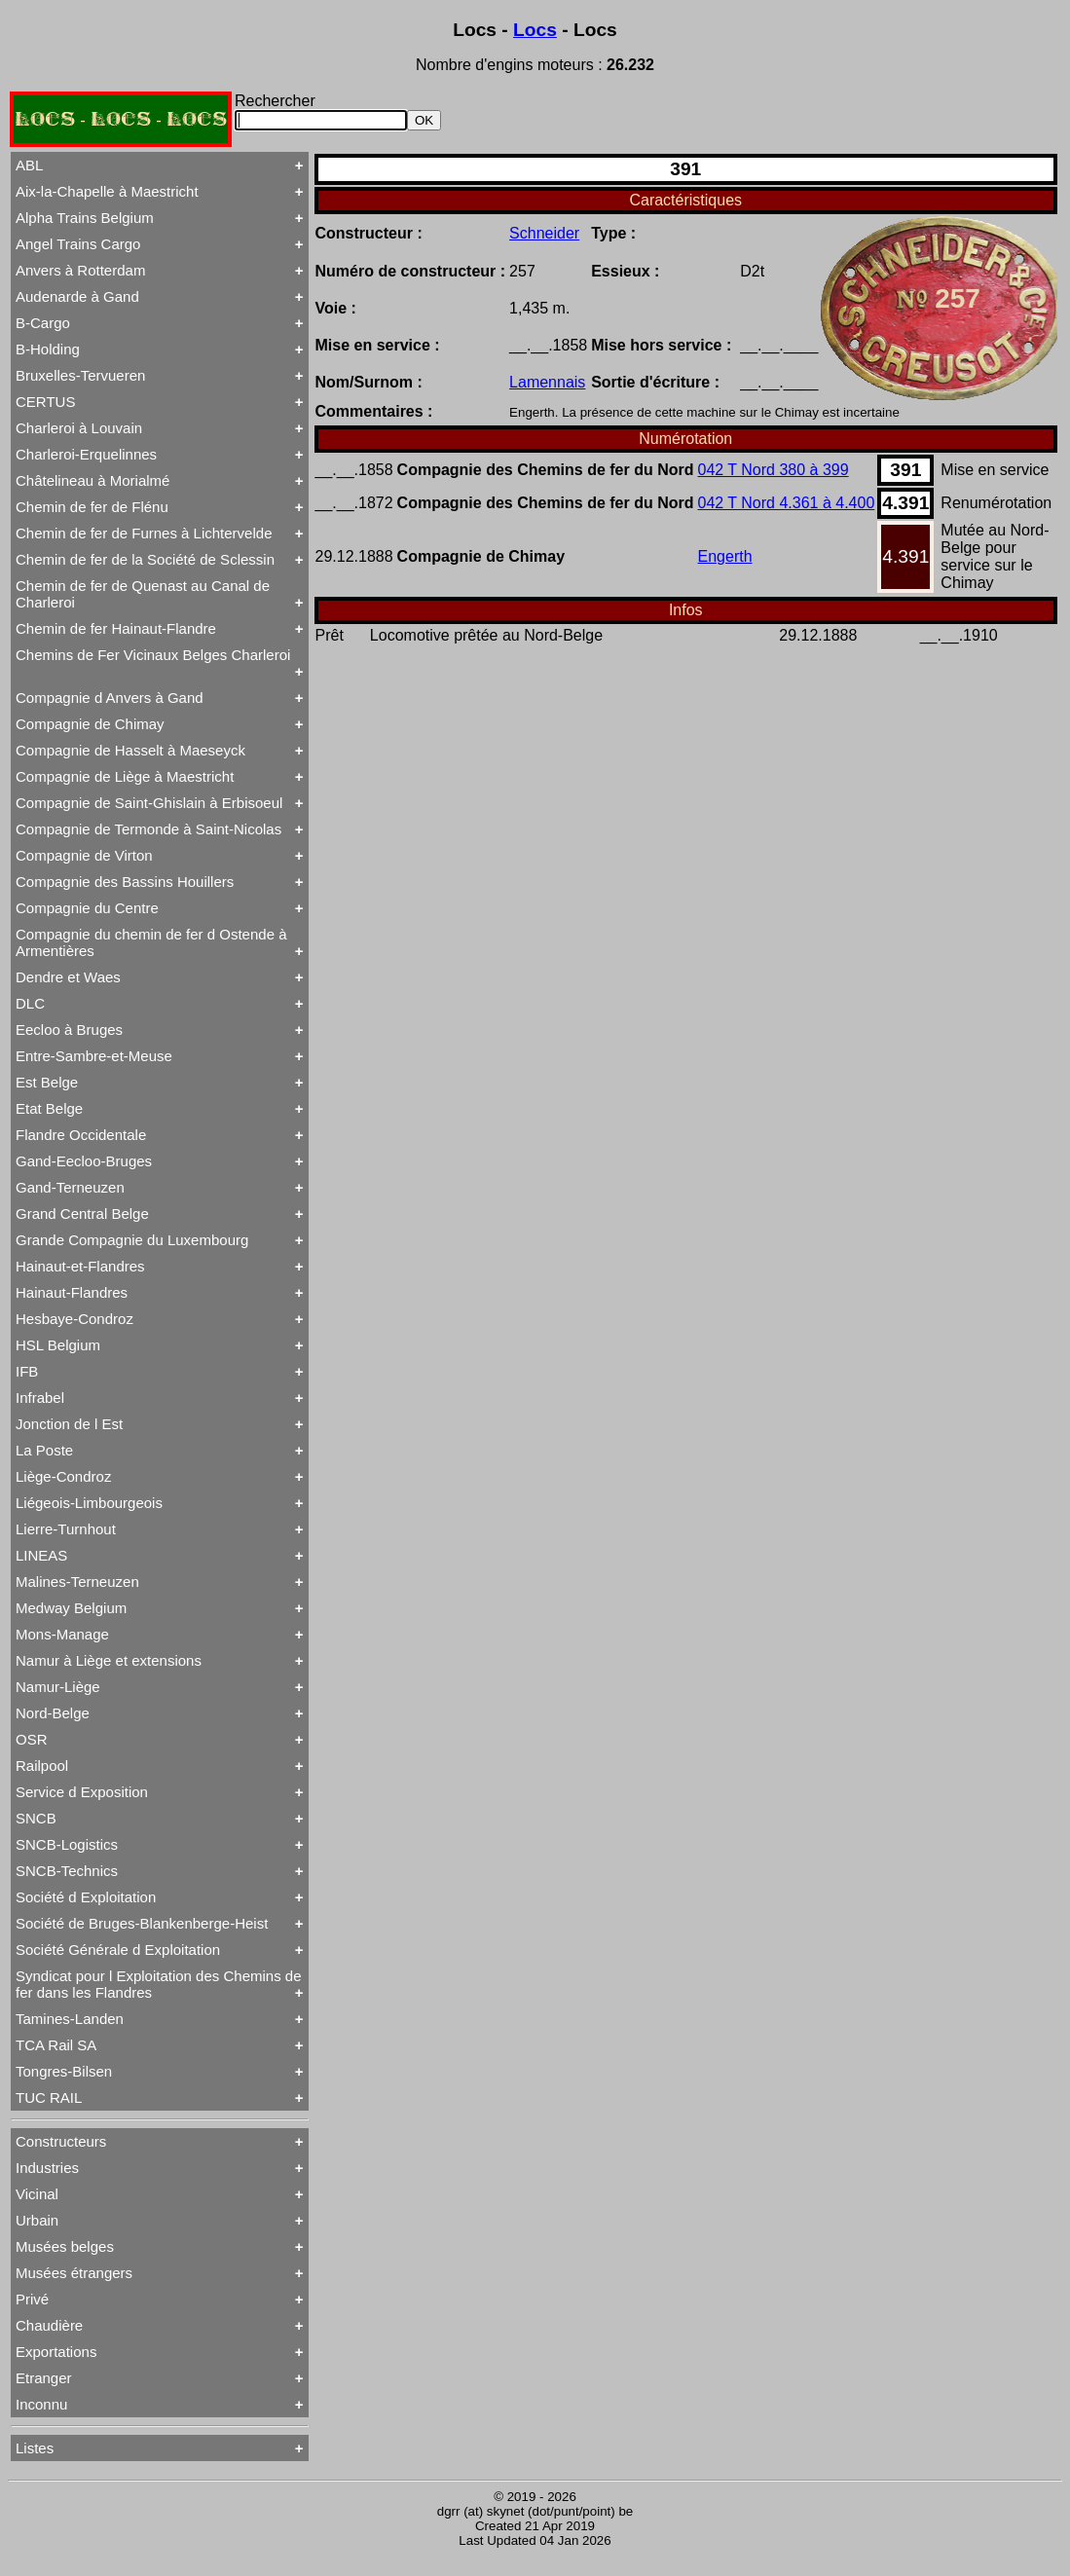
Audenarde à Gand (77, 296)
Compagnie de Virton (84, 855)
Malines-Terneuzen (77, 1581)
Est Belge (47, 1082)
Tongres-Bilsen (64, 2071)
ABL (29, 165)
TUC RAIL (49, 2097)
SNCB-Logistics (67, 1844)
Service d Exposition (82, 1792)
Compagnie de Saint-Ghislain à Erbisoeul (149, 802)
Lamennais (547, 382)
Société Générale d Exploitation (118, 1949)
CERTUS (45, 401)
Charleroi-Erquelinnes (86, 454)
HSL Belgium (58, 1345)
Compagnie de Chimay (90, 724)
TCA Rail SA (56, 2045)
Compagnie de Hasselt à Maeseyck (130, 750)
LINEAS (41, 1555)
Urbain (37, 2220)
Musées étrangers (74, 2272)
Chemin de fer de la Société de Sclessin (145, 559)
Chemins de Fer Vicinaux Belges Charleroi (153, 654)
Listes (35, 2448)
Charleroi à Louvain (79, 428)
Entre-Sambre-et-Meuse (94, 1056)
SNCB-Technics (67, 1870)
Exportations (56, 2351)
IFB (27, 1371)
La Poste (44, 1450)
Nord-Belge (53, 1713)
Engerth (725, 556)
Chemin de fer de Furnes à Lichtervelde (144, 533)
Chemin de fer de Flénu (92, 506)
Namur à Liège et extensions (109, 1660)
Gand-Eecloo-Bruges (84, 1161)
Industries (47, 2167)
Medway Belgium (71, 1608)
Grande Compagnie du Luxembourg (132, 1240)
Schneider (544, 233)
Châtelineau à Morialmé (92, 480)
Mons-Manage (62, 1634)
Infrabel (40, 1397)
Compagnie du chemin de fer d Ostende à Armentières (151, 942)
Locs (535, 29)
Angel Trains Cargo (78, 244)
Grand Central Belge (82, 1213)
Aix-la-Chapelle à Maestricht (107, 191)
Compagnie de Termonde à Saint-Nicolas (148, 829)
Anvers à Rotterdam (80, 270)
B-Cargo (43, 322)
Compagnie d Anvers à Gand (109, 697)
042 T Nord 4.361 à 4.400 (786, 503)
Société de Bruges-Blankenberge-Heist (142, 1923)
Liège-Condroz (63, 1476)
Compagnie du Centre (87, 908)
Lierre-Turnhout (66, 1529)
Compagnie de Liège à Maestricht (125, 776)
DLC (30, 1003)
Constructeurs (61, 2141)
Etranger (44, 2378)
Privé (32, 2299)
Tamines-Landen (70, 2018)
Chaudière (49, 2325)
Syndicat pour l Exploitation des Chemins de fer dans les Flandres (159, 1984)
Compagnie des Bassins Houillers (125, 881)
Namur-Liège (58, 1686)
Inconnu (41, 2404)
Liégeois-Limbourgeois (89, 1502)
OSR (32, 1739)
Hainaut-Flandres (72, 1292)
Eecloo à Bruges (69, 1029)
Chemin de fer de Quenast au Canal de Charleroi (143, 593)
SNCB (36, 1818)
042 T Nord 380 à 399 (773, 469)
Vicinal (37, 2194)
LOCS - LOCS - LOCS (121, 119)
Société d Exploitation (86, 1897)
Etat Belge (49, 1108)
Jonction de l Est (69, 1424)
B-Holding (48, 349)
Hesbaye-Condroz (74, 1318)
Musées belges (65, 2246)
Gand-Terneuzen (70, 1187)
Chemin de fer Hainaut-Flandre (116, 628)
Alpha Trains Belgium (85, 217)
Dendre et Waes (68, 977)
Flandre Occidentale (81, 1134)
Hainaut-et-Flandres (80, 1266)
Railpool (42, 1765)
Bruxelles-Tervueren (80, 375)
